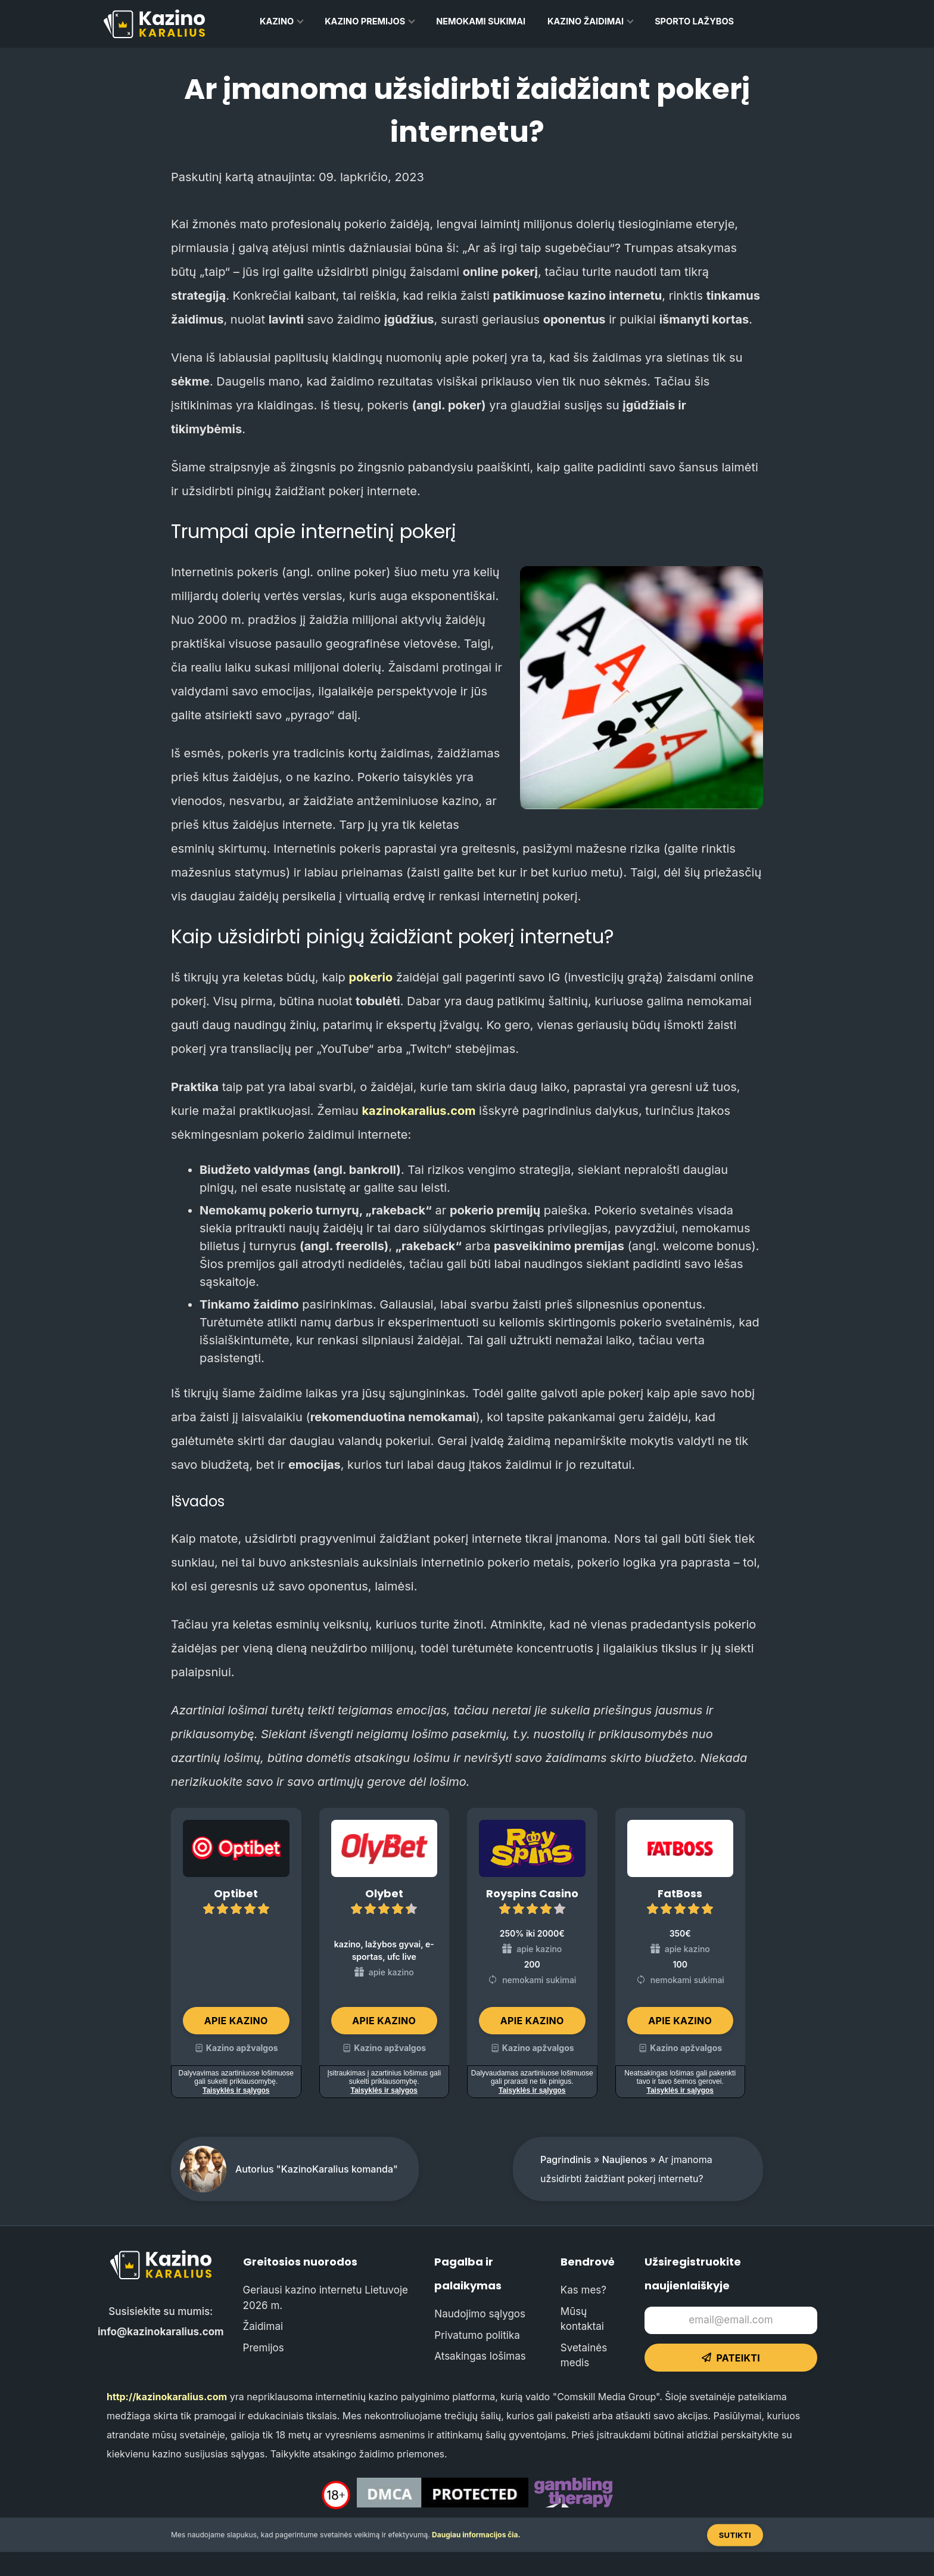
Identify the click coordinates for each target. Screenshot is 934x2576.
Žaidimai (263, 2326)
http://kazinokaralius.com (167, 2397)
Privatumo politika (476, 2335)
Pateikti (731, 2358)
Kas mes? (583, 2290)
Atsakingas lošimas (479, 2356)
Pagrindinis (565, 2159)
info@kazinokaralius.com (161, 2332)
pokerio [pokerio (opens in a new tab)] (370, 977)
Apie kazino (236, 2021)
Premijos (263, 2348)
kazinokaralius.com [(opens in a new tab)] (418, 1111)
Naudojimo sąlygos (479, 2314)
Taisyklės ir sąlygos (236, 2090)
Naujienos (624, 2159)
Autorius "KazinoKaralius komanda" (316, 2169)
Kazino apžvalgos (242, 2048)
